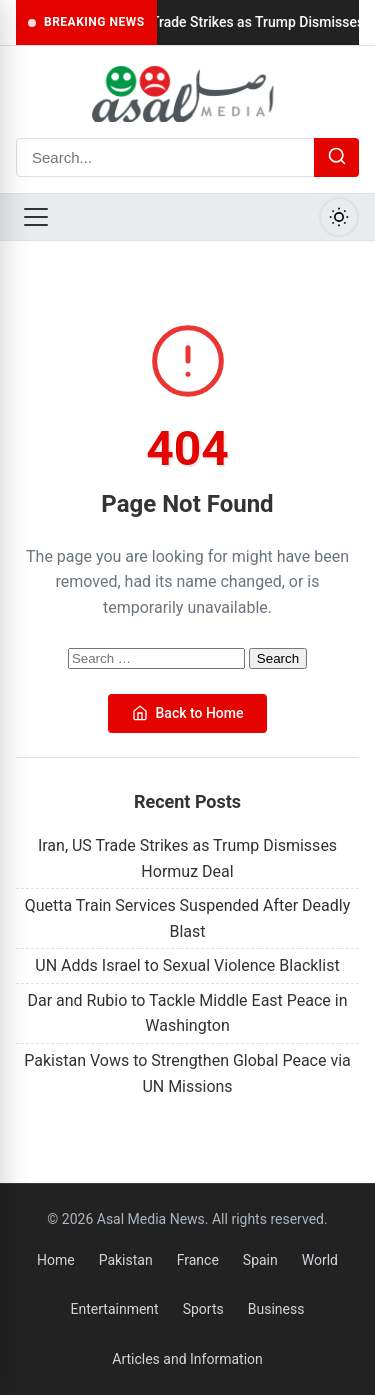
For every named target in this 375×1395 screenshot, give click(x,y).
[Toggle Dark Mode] (339, 217)
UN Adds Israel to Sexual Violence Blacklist (187, 965)
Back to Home (188, 713)
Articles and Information (187, 1359)
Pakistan (126, 1260)
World (320, 1260)
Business (276, 1309)
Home (56, 1260)
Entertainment (115, 1309)
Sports (203, 1309)
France (198, 1260)
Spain (260, 1260)
